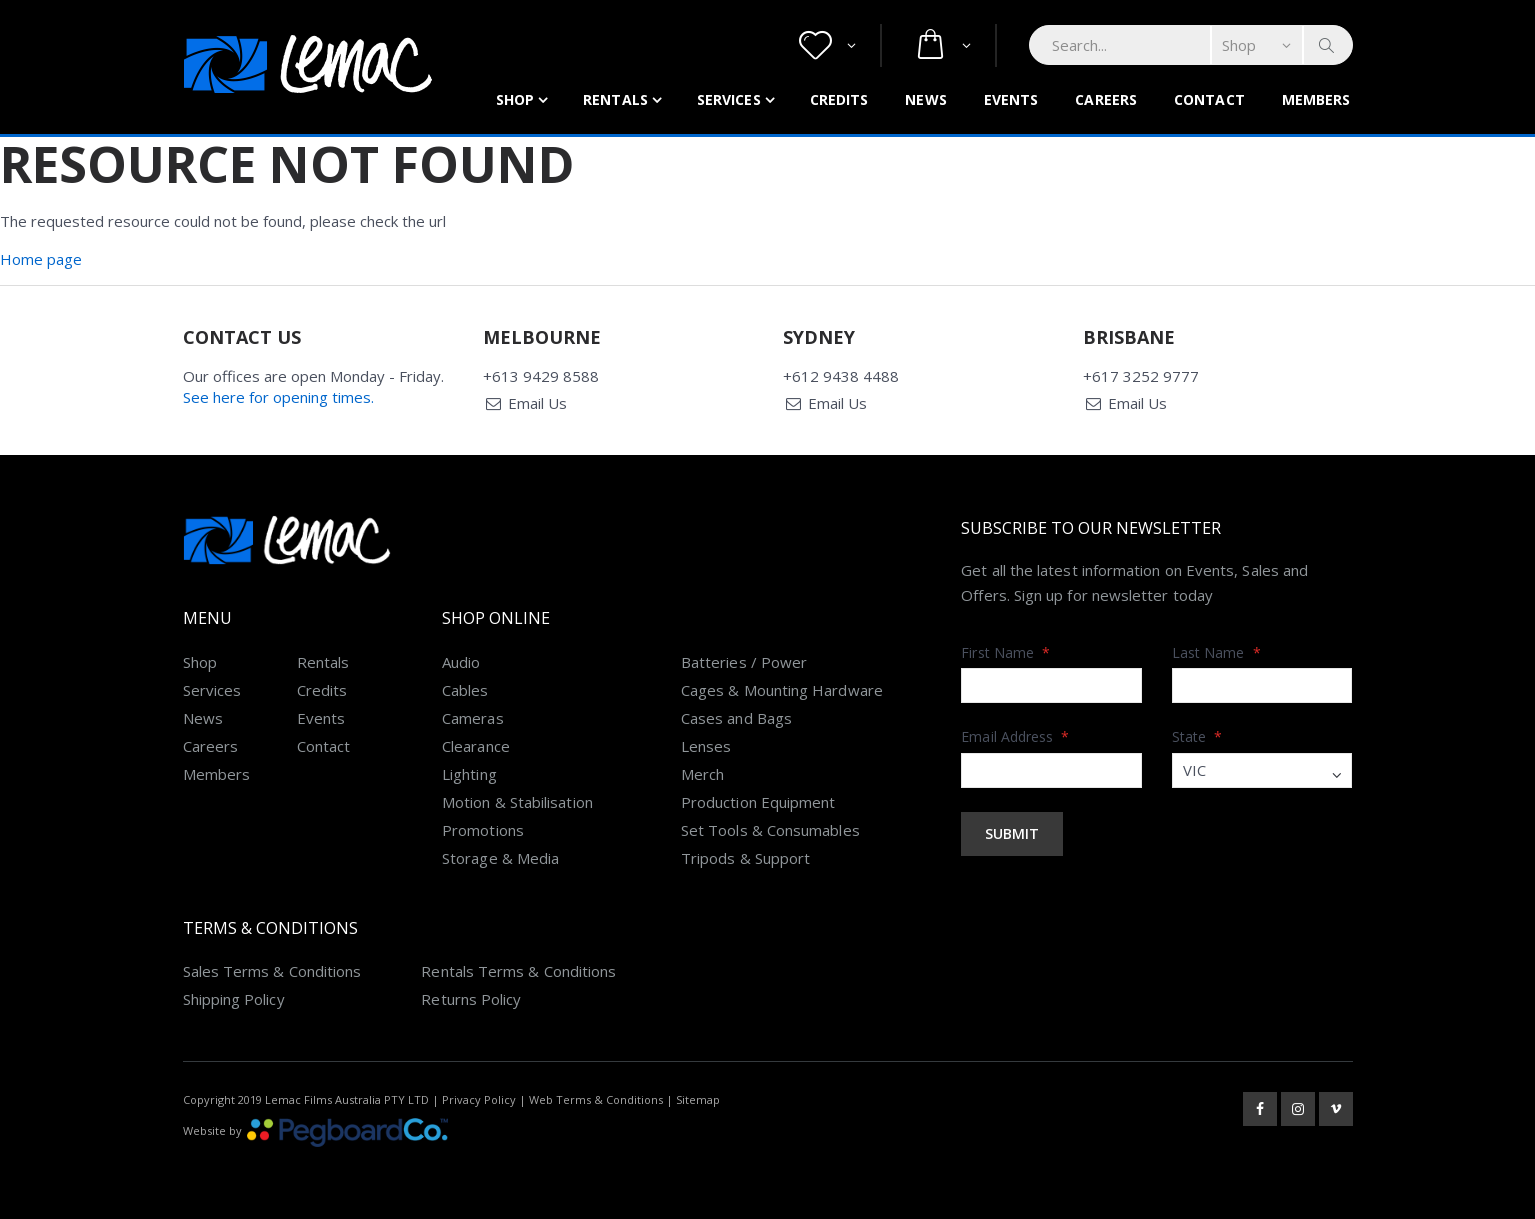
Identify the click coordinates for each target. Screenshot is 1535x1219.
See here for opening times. (278, 397)
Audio (461, 662)
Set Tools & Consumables (770, 830)
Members (1316, 99)
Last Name (1216, 652)
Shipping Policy (234, 999)
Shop (515, 99)
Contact (1209, 99)
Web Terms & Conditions (596, 1099)
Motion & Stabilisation (517, 802)
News (925, 99)
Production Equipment (758, 802)
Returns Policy (471, 999)
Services (729, 99)
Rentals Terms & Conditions (518, 971)
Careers (1106, 99)
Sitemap (698, 1099)
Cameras (473, 718)
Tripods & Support (745, 858)
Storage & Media (500, 858)
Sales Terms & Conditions (272, 971)
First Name (1005, 652)
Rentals (615, 99)
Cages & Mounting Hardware (782, 690)
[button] (827, 45)
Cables (465, 690)
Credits (839, 99)
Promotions (483, 830)
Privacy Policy (479, 1099)
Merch (702, 774)
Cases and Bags (736, 718)
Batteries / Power (744, 662)
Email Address (1015, 736)
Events (1011, 99)
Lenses (706, 746)
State (1197, 736)
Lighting (469, 774)
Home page (41, 259)
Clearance (476, 746)
